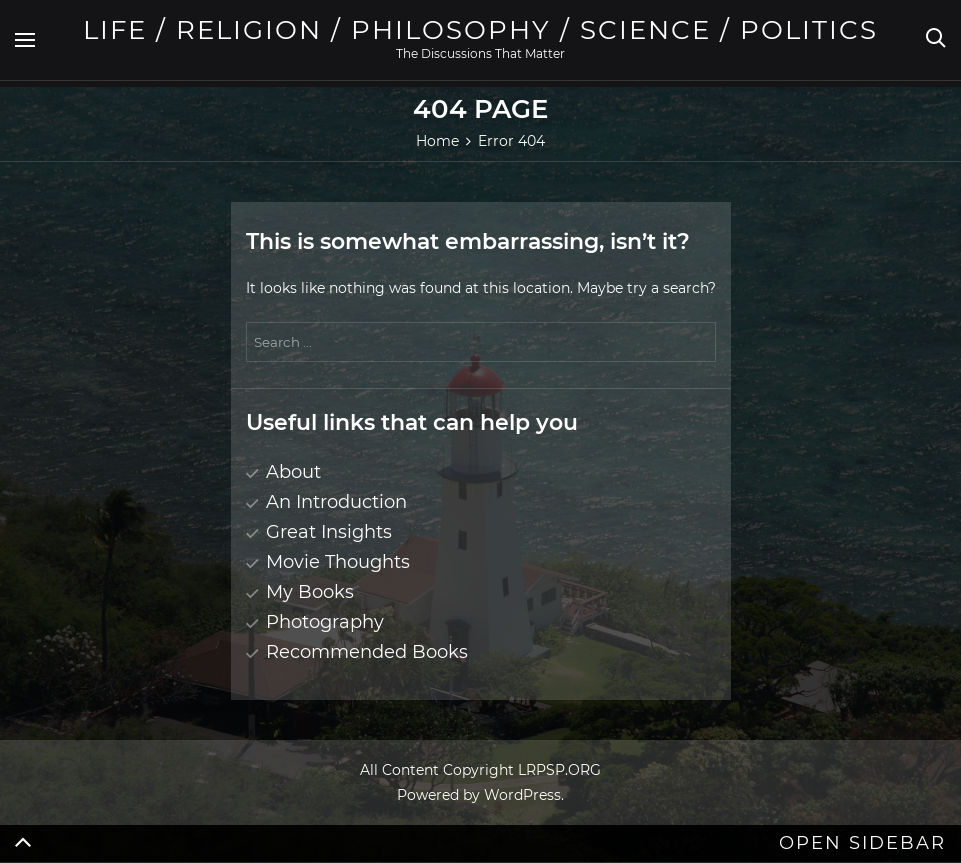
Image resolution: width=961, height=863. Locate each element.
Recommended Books (367, 652)
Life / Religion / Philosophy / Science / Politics (480, 30)
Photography (325, 622)
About (293, 472)
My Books (310, 592)
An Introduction (336, 502)
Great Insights (329, 532)
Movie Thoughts (338, 562)
